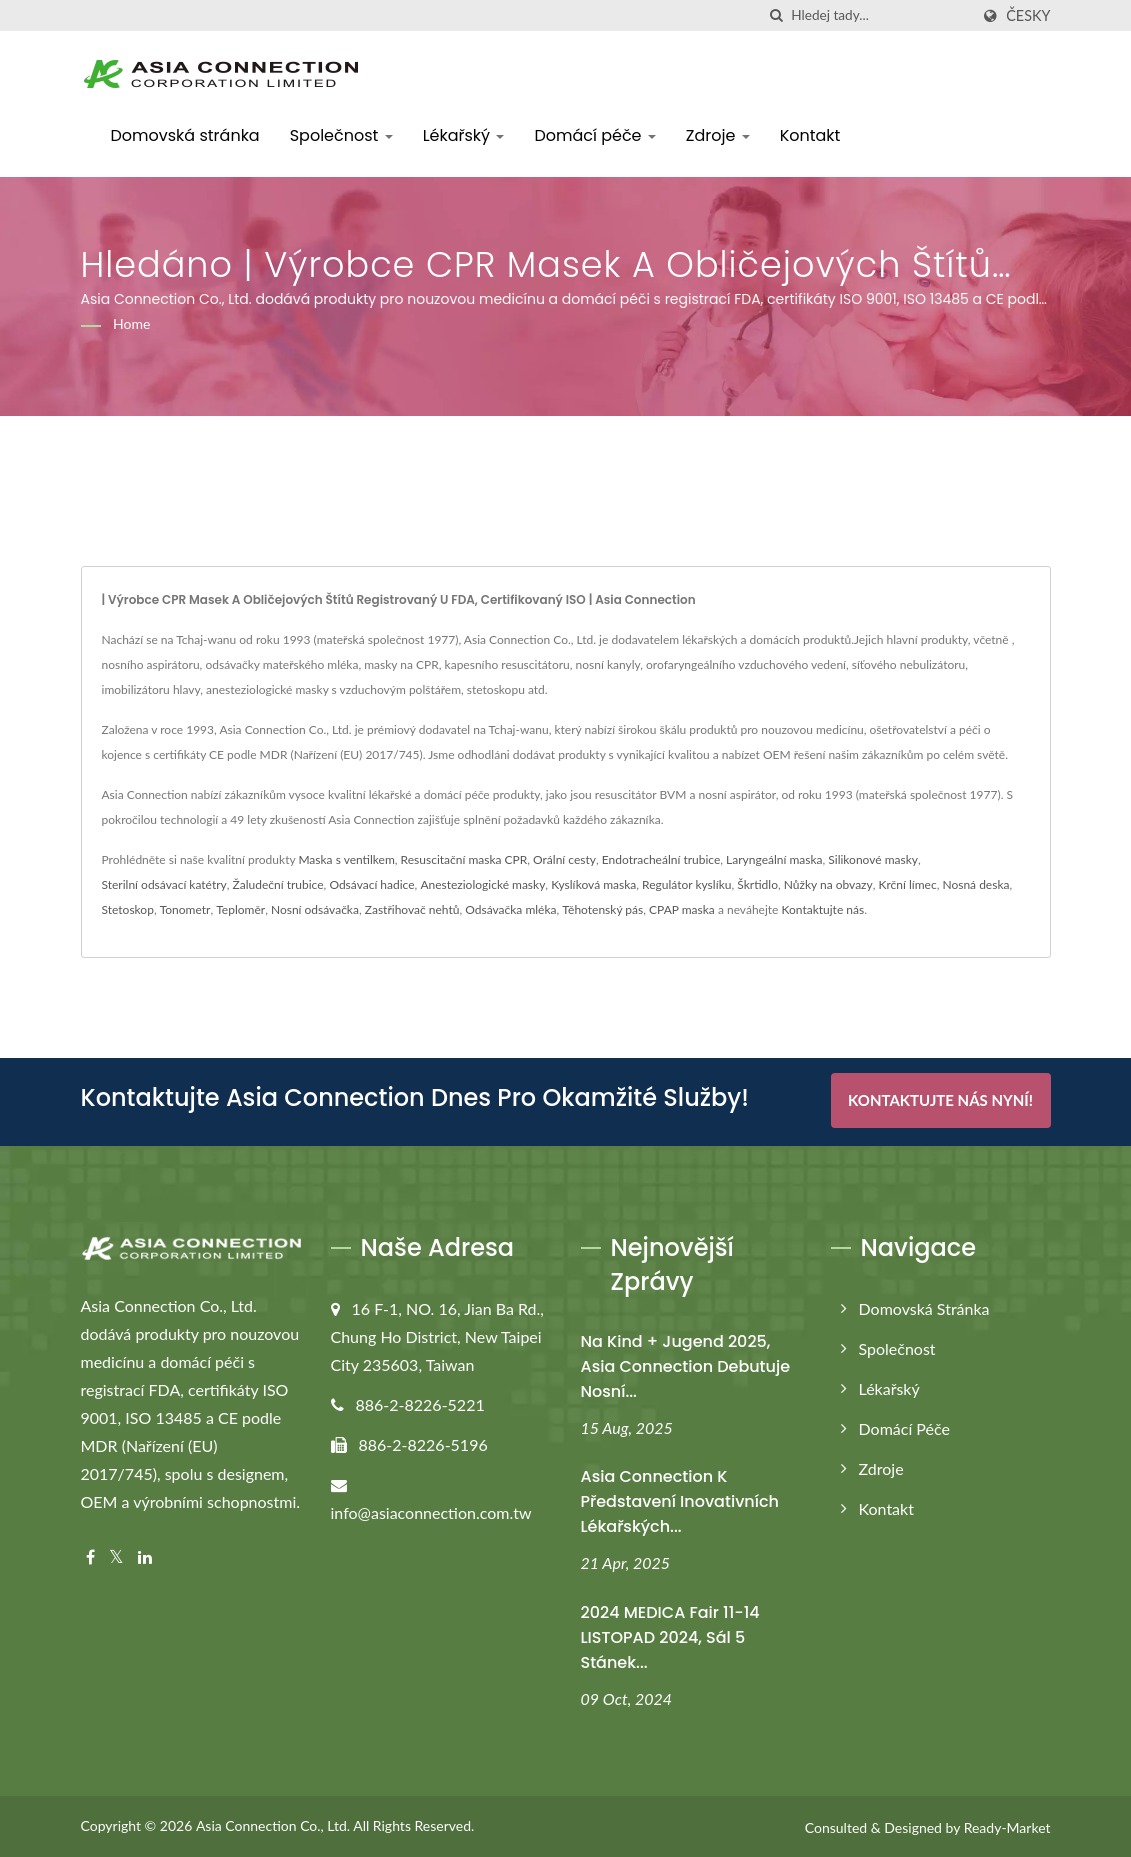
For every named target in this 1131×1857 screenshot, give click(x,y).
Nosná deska (975, 884)
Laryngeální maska (774, 859)
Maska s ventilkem (346, 859)
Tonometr (185, 909)
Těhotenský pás (602, 909)
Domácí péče (594, 135)
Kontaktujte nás (822, 909)
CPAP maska (682, 909)
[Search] (880, 15)
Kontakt (810, 135)
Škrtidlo (757, 884)
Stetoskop (128, 909)
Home (131, 323)
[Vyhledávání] (776, 15)
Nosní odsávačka (315, 909)
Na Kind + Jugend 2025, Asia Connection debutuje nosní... (686, 1363)
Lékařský (464, 135)
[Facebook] (90, 1555)
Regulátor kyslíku (686, 884)
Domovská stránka (185, 135)
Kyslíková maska (593, 884)
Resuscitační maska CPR (464, 859)
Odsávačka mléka (510, 909)
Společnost (341, 135)
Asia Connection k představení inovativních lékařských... (680, 1499)
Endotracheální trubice (661, 859)
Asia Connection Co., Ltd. (273, 1823)
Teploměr (240, 909)
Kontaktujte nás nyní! (940, 1100)
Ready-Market (1007, 1825)
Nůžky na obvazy (828, 884)
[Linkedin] (145, 1555)
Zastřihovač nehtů (412, 909)
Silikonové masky (873, 859)
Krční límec (908, 884)
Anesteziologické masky (482, 884)
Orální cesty (564, 859)
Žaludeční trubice (278, 884)
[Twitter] (116, 1555)
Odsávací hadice (371, 884)
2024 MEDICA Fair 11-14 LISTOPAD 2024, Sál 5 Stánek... (670, 1635)
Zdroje (718, 135)
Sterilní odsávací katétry (164, 884)
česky (1028, 16)
